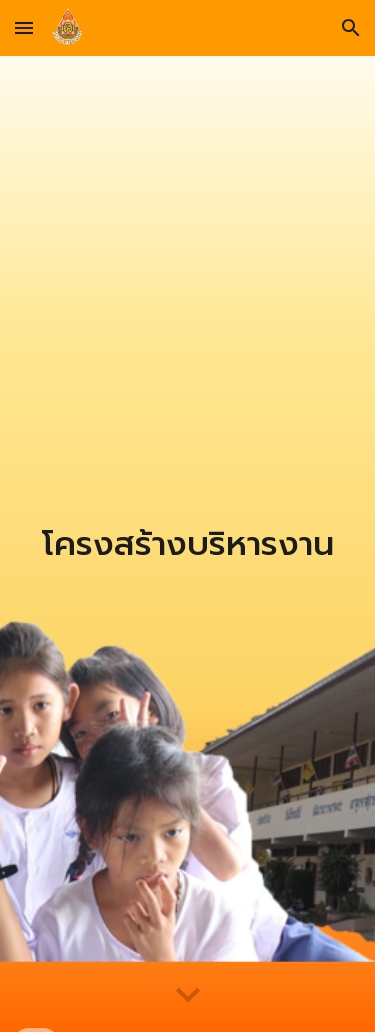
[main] (188, 544)
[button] (24, 27)
